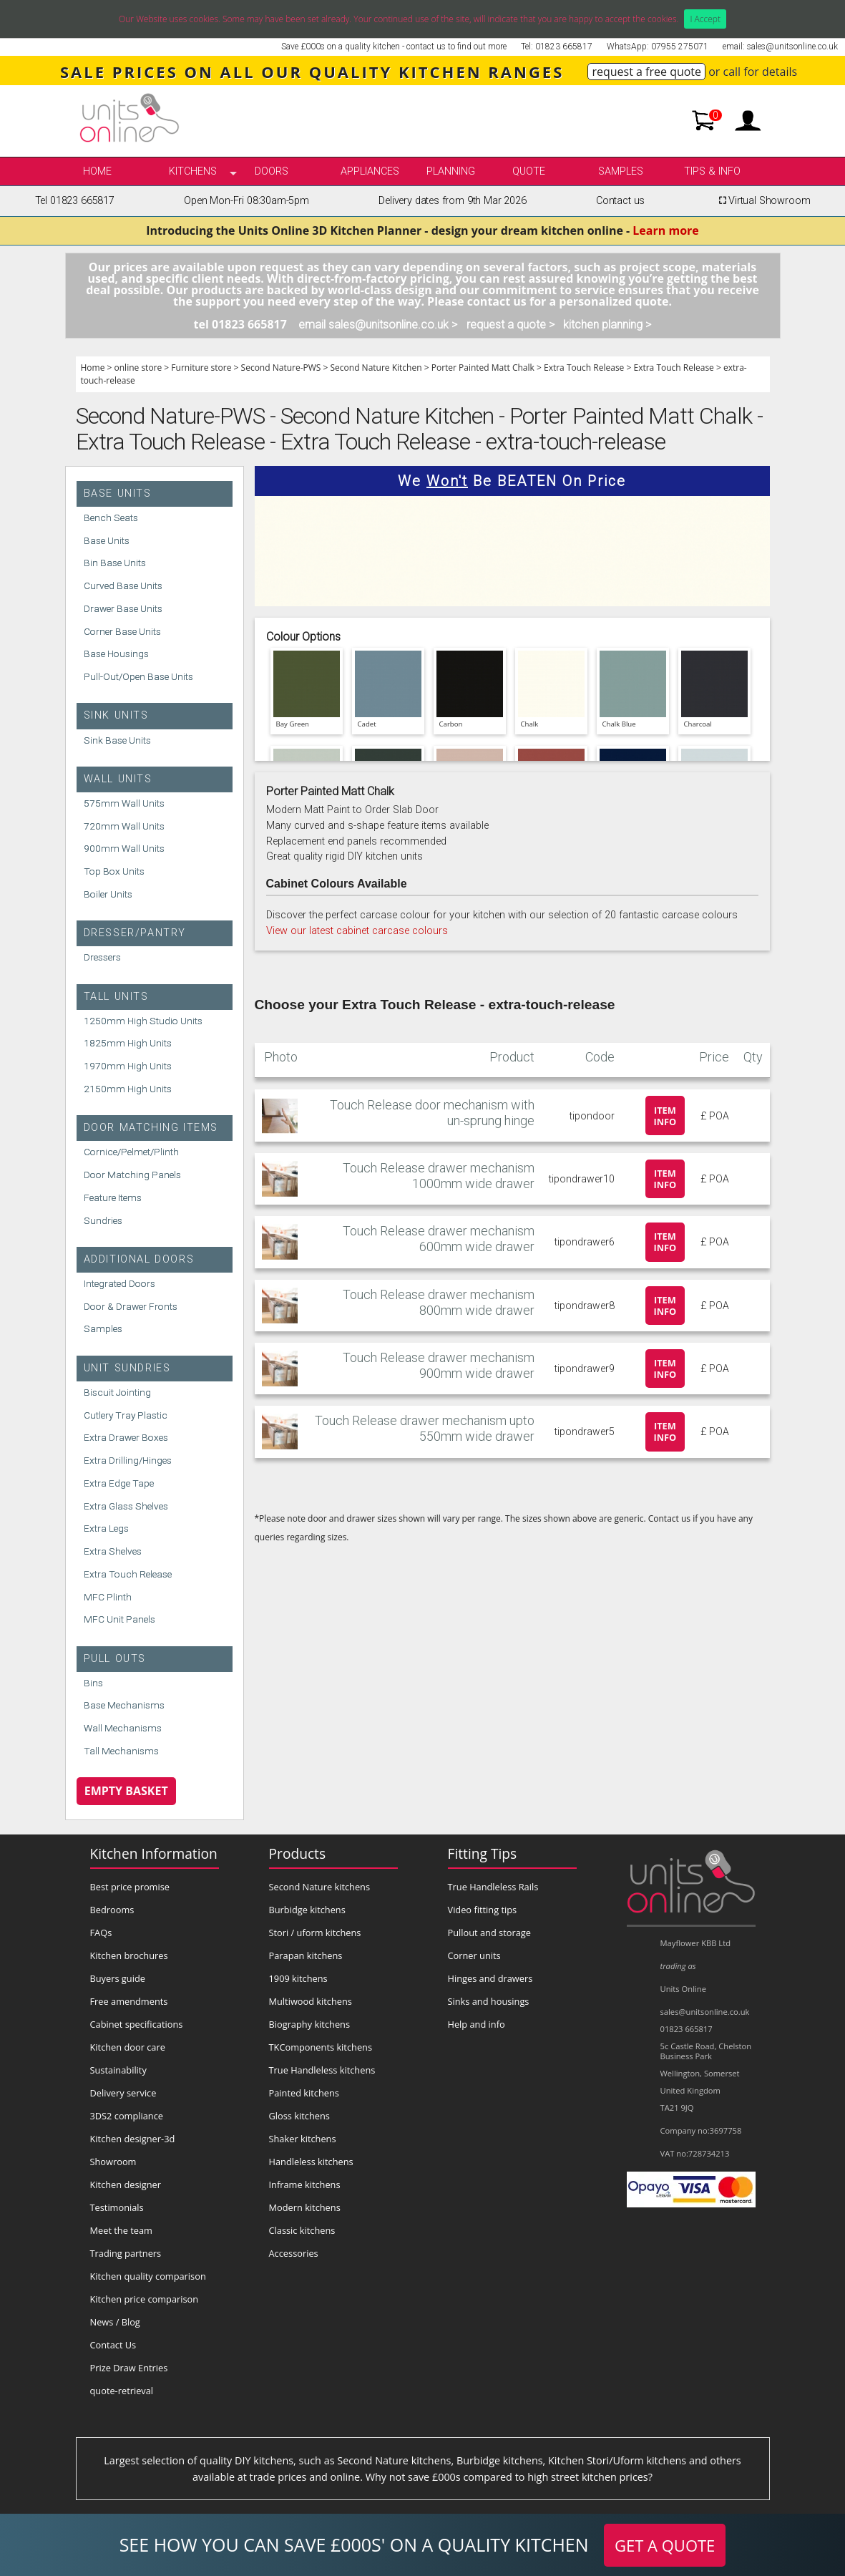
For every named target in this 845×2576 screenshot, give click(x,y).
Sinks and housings (488, 2001)
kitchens (193, 171)
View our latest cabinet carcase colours (357, 931)
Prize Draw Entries (129, 2367)
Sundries (103, 1220)
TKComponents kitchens (321, 2047)
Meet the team (121, 2230)
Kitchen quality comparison (148, 2276)
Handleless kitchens (311, 2161)
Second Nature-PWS (281, 367)
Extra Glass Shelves (126, 1506)
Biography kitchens (310, 2024)
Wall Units (118, 779)
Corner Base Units (122, 631)
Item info (664, 1116)
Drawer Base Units (123, 608)
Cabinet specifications (136, 2024)
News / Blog (115, 2321)
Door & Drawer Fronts (130, 1306)
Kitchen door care (127, 2047)
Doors (271, 171)
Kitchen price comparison (144, 2299)
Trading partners (126, 2253)
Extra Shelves (113, 1551)
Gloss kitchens (299, 2115)
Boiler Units (108, 894)
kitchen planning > (607, 324)
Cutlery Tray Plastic (125, 1415)
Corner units (474, 1955)
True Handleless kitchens (322, 2070)
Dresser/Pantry (135, 933)
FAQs (101, 1932)
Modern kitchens (305, 2207)
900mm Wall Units (124, 848)
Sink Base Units (117, 740)
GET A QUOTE (665, 2545)
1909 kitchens (298, 1978)
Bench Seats (111, 517)
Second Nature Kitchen (376, 367)
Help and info (476, 2024)
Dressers (102, 957)
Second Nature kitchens (320, 1886)
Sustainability (118, 2070)
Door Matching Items (151, 1128)
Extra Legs (106, 1528)
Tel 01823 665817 (74, 201)
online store (138, 367)
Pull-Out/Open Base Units (138, 676)
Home (97, 171)
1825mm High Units (128, 1043)
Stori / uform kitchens (315, 1932)
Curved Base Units (123, 585)
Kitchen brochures (129, 1955)
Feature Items (113, 1197)
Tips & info (712, 171)
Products (297, 1853)
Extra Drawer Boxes (126, 1437)
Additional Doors (139, 1259)
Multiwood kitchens (310, 2001)
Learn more (665, 230)
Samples (620, 171)
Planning (450, 171)
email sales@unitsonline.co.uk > (377, 324)
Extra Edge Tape (119, 1483)
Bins (93, 1682)
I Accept (705, 19)
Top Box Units (114, 871)
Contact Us (113, 2344)
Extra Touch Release (584, 367)
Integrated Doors (119, 1283)
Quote (528, 171)
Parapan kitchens (306, 1955)
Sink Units (116, 715)
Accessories (293, 2253)
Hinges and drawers (490, 1978)
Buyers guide (117, 1978)
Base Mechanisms (124, 1705)
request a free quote (646, 71)
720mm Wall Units (124, 826)
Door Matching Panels (132, 1174)
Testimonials (117, 2207)
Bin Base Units (115, 562)
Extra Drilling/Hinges (128, 1460)
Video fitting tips (482, 1909)
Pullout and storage (489, 1932)
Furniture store (201, 367)
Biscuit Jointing (117, 1392)
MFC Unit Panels (119, 1619)
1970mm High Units (128, 1065)
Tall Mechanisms (121, 1750)
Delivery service (123, 2092)
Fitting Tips (482, 1853)
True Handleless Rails (493, 1886)
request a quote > (511, 324)
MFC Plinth (108, 1597)
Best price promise (130, 1886)
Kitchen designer (126, 2184)
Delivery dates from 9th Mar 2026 (452, 201)
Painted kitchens (304, 2092)
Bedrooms (112, 1909)
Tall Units (116, 997)
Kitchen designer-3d (132, 2138)
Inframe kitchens (305, 2184)
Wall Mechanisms (123, 1728)
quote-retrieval (122, 2390)
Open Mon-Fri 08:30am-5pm (246, 201)
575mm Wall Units (124, 803)
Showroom (113, 2161)
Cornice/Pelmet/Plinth (131, 1151)
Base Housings (116, 653)
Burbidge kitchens (307, 1909)
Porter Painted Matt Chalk (482, 367)
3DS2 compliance (127, 2115)
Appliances (370, 171)
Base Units (118, 493)
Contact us (620, 201)
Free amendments (129, 2001)
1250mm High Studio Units (143, 1020)
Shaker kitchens (302, 2138)
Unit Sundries (127, 1368)
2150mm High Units (128, 1088)
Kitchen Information (154, 1853)
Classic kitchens (302, 2230)
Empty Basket (126, 1791)
